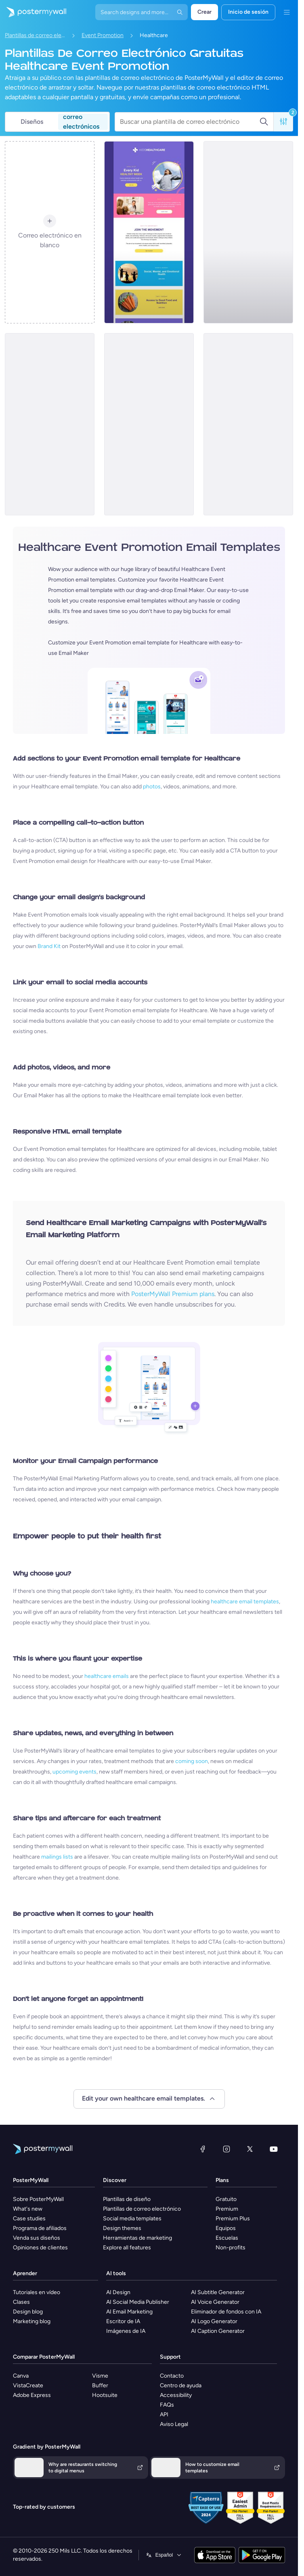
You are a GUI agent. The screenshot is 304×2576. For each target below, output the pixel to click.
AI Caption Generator (218, 2331)
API (164, 2414)
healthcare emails (106, 1676)
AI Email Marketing (129, 2311)
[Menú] (286, 12)
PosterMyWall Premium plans (172, 1294)
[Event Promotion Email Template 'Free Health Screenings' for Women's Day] (49, 424)
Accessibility (176, 2395)
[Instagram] (226, 2149)
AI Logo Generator (214, 2321)
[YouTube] (274, 2149)
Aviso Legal (174, 2424)
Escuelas (227, 2237)
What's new (27, 2208)
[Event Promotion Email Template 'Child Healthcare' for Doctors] (149, 232)
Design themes (122, 2228)
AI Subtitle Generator (218, 2292)
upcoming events (74, 1771)
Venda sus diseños (36, 2237)
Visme (100, 2375)
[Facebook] (203, 2149)
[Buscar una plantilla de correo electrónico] (189, 122)
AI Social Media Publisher (137, 2302)
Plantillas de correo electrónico (35, 35)
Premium (227, 2208)
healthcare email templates (245, 1601)
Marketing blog (31, 2321)
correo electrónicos (81, 122)
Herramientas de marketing (137, 2237)
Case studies (29, 2218)
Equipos (226, 2228)
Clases (21, 2302)
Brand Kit (49, 946)
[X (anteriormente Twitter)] (250, 2149)
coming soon (191, 1761)
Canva (21, 2375)
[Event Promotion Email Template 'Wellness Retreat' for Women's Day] (149, 424)
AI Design (118, 2292)
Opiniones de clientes (40, 2247)
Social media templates (132, 2218)
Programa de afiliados (40, 2228)
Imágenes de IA (125, 2331)
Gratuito (226, 2199)
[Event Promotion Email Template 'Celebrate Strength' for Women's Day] (248, 424)
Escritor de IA (123, 2321)
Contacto (172, 2375)
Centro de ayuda (180, 2385)
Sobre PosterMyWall (38, 2199)
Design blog (28, 2311)
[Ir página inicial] (33, 12)
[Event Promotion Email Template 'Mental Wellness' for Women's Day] (248, 232)
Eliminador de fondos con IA (226, 2311)
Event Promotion (103, 35)
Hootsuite (104, 2395)
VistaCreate (28, 2385)
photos (152, 786)
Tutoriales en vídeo (36, 2292)
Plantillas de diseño (127, 2199)
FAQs (167, 2404)
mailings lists (57, 1856)
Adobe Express (32, 2395)
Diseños (32, 121)
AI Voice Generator (215, 2302)
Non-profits (230, 2247)
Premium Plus (233, 2218)
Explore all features (127, 2247)
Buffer (100, 2385)
